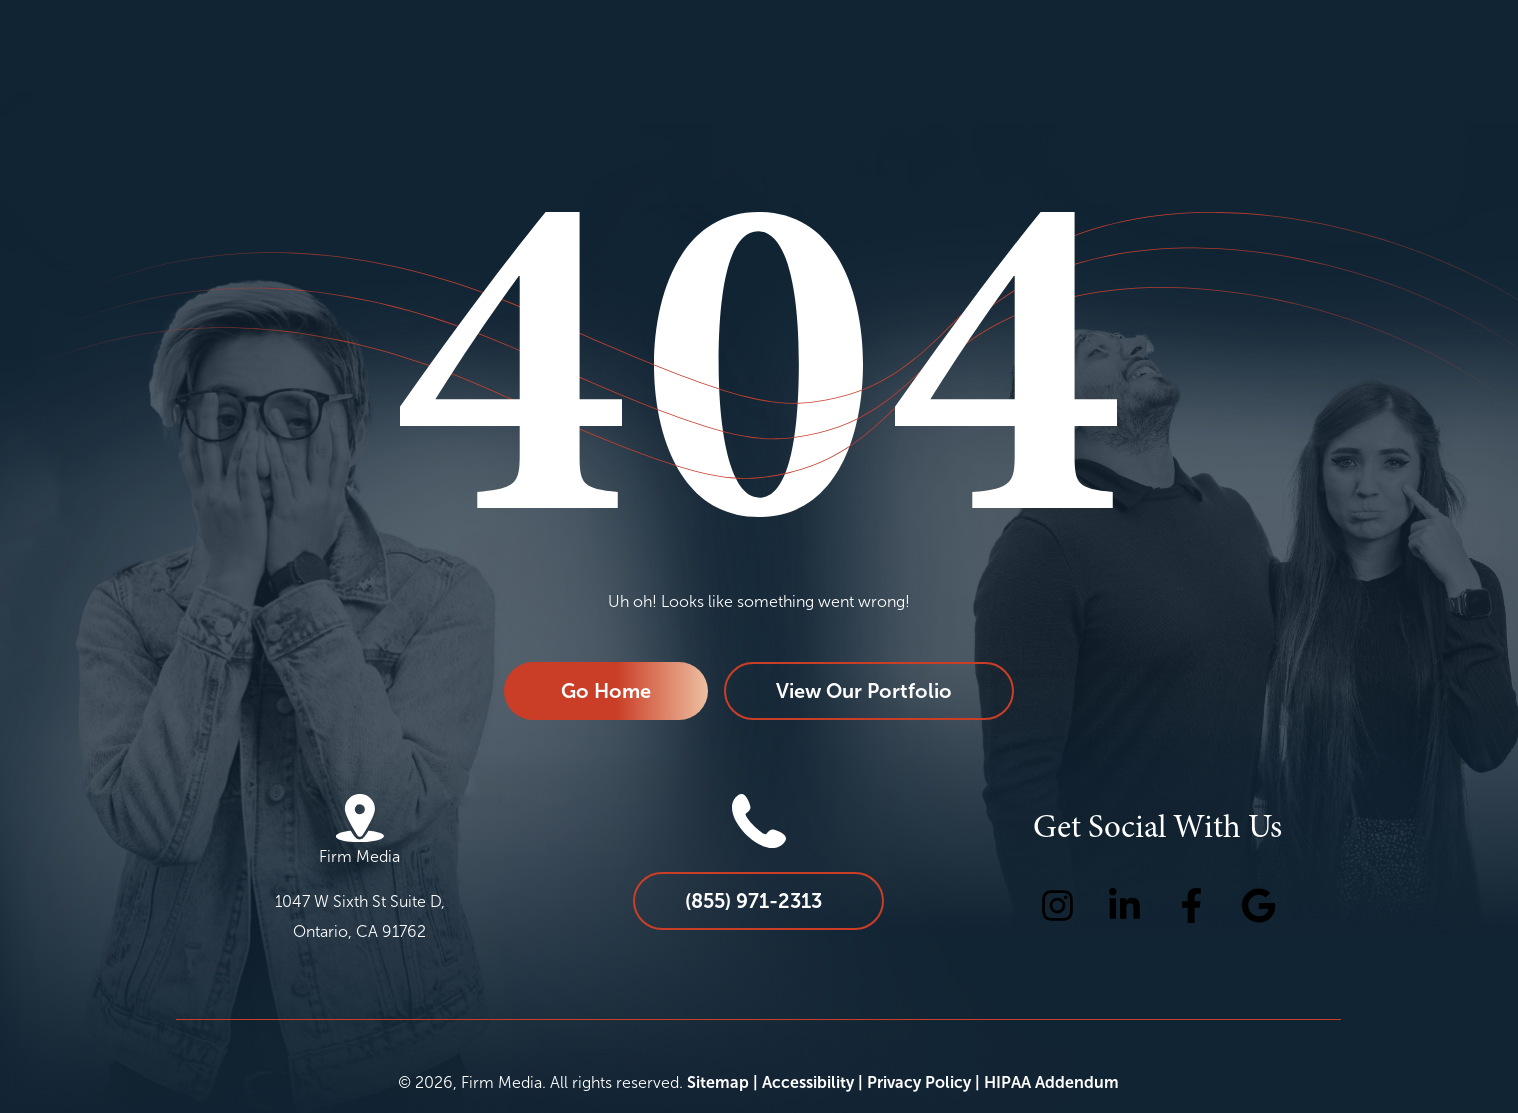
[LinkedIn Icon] (1124, 905)
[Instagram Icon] (1057, 905)
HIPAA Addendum (1051, 1082)
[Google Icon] (1258, 905)
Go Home (606, 691)
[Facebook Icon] (1191, 905)
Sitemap (718, 1082)
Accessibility (808, 1082)
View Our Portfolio (864, 691)
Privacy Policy (919, 1082)
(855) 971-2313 (753, 901)
